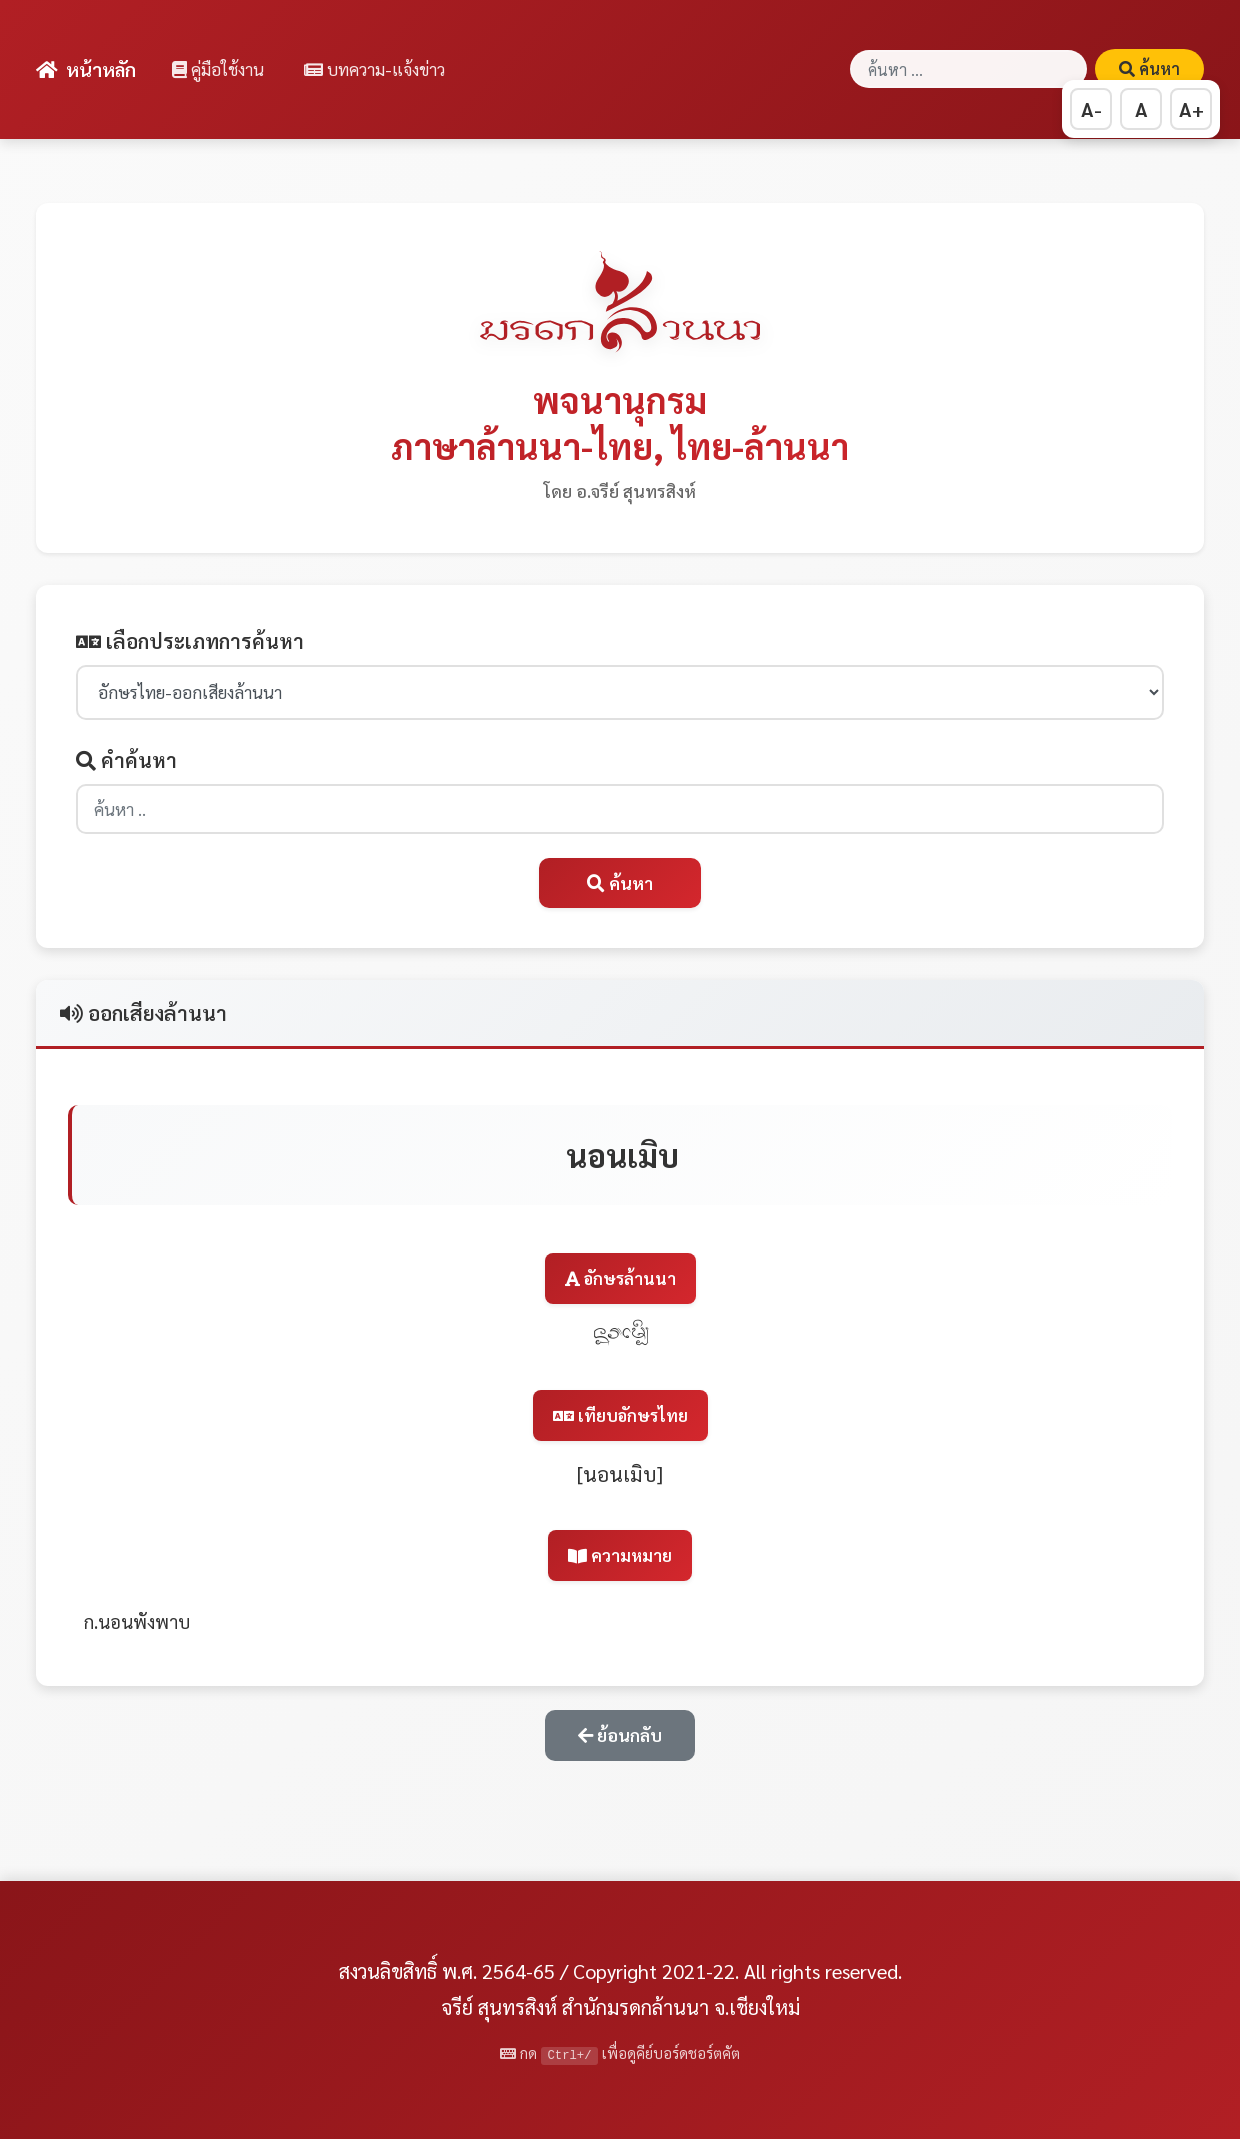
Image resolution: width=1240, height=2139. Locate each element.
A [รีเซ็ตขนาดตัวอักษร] (1141, 109)
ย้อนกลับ (620, 1734)
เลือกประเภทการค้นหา (190, 641)
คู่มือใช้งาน (218, 69)
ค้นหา (1149, 68)
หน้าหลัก (86, 68)
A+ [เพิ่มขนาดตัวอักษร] (1191, 109)
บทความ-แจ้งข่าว (374, 69)
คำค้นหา (126, 760)
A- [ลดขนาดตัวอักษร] (1091, 109)
